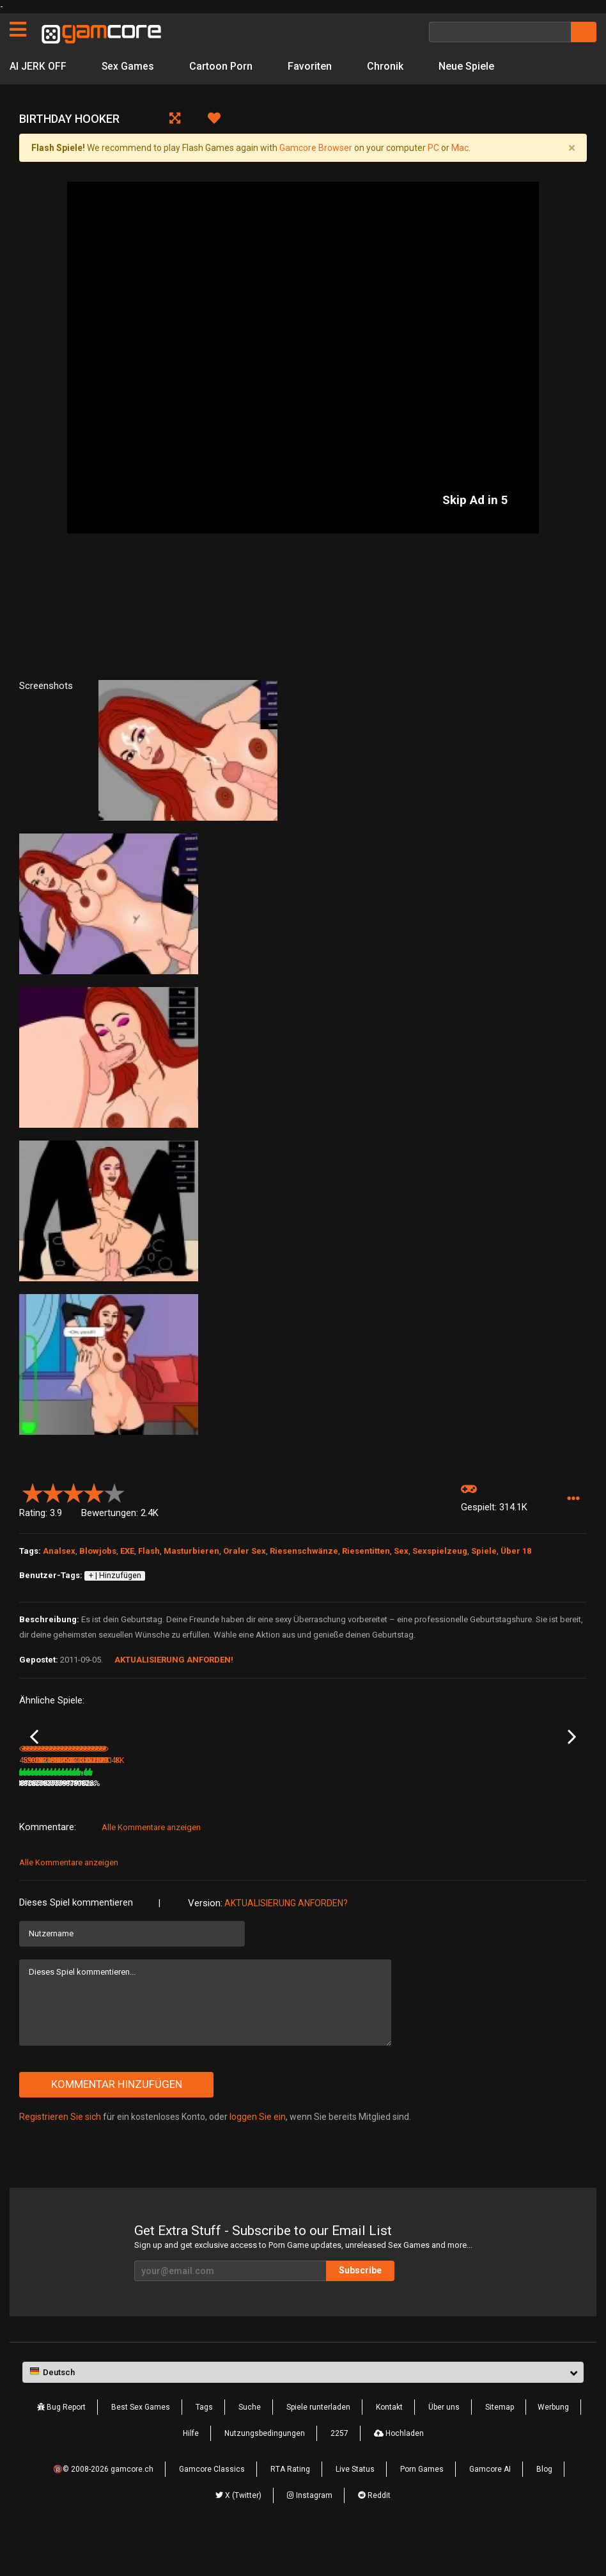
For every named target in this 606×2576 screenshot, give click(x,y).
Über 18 (516, 1551)
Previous (34, 1755)
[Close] (571, 147)
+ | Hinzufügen (115, 1575)
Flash (149, 1551)
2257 (339, 2470)
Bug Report (61, 2444)
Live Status (355, 2506)
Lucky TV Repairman (341, 1803)
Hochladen (399, 2470)
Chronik (386, 66)
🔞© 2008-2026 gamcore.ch (103, 2506)
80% (193, 1820)
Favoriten (310, 66)
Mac (460, 148)
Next (572, 1755)
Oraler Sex (244, 1551)
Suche (249, 2444)
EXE (127, 1551)
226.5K (514, 1820)
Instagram (309, 2532)
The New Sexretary (433, 1803)
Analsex (59, 1551)
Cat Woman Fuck (144, 1803)
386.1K (324, 1820)
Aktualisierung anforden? (286, 1940)
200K (226, 1820)
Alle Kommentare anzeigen (151, 1864)
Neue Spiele (467, 66)
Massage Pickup (524, 1803)
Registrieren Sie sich (60, 2154)
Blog (544, 2506)
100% (286, 1820)
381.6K (419, 1820)
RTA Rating (290, 2506)
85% (98, 1820)
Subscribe (360, 2307)
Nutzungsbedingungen (264, 2470)
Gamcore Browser (315, 148)
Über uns (444, 2444)
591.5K (133, 1820)
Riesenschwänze (304, 1551)
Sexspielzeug (439, 1551)
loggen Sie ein (257, 2154)
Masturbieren (191, 1551)
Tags (204, 2444)
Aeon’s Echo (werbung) (250, 1803)
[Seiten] (18, 29)
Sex (401, 1551)
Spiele (484, 1551)
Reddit (374, 2532)
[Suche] (500, 32)
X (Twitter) (238, 2532)
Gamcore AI (490, 2506)
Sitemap (499, 2444)
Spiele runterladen (318, 2444)
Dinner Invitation (48, 1803)
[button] (573, 1498)
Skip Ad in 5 (475, 500)
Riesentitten (366, 1551)
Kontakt (389, 2444)
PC (433, 148)
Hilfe (191, 2470)
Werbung (553, 2444)
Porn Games (422, 2506)
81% (479, 1820)
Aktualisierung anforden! (173, 1659)
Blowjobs (97, 1551)
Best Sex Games (140, 2444)
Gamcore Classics (212, 2506)
